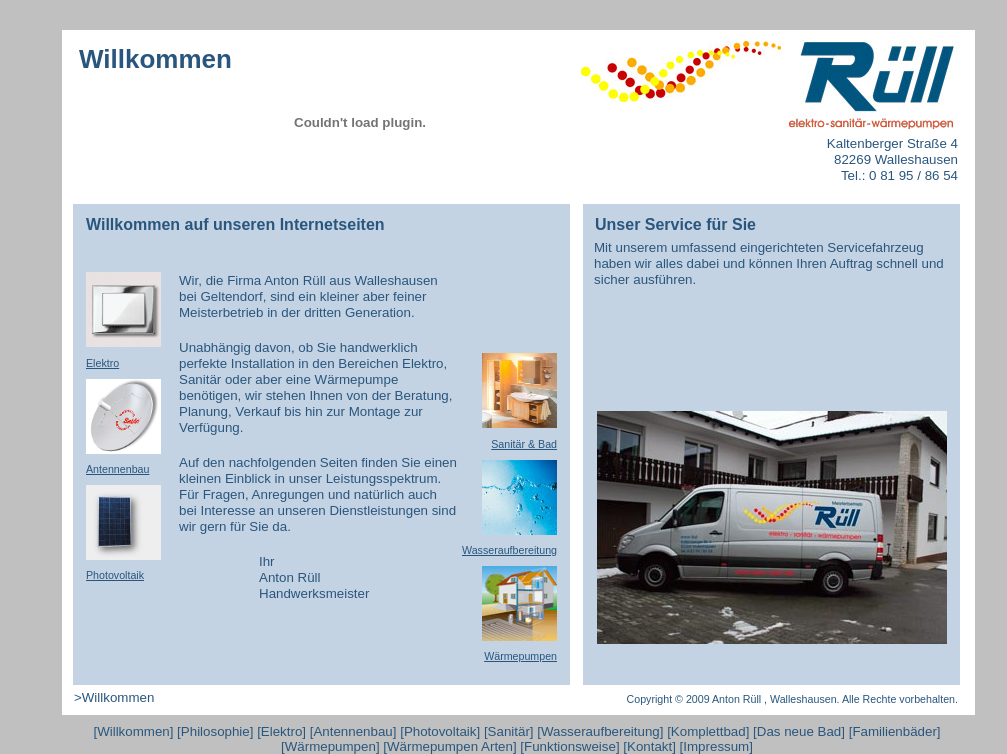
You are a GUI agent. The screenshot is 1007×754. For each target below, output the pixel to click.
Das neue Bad (799, 731)
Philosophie (215, 731)
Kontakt (649, 746)
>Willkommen (114, 697)
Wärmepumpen (330, 746)
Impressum (716, 746)
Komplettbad (708, 731)
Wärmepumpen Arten (450, 746)
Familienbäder (894, 731)
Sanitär (509, 731)
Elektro (281, 731)
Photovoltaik (440, 731)
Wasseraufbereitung (600, 731)
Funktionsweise (570, 746)
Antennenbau (352, 731)
